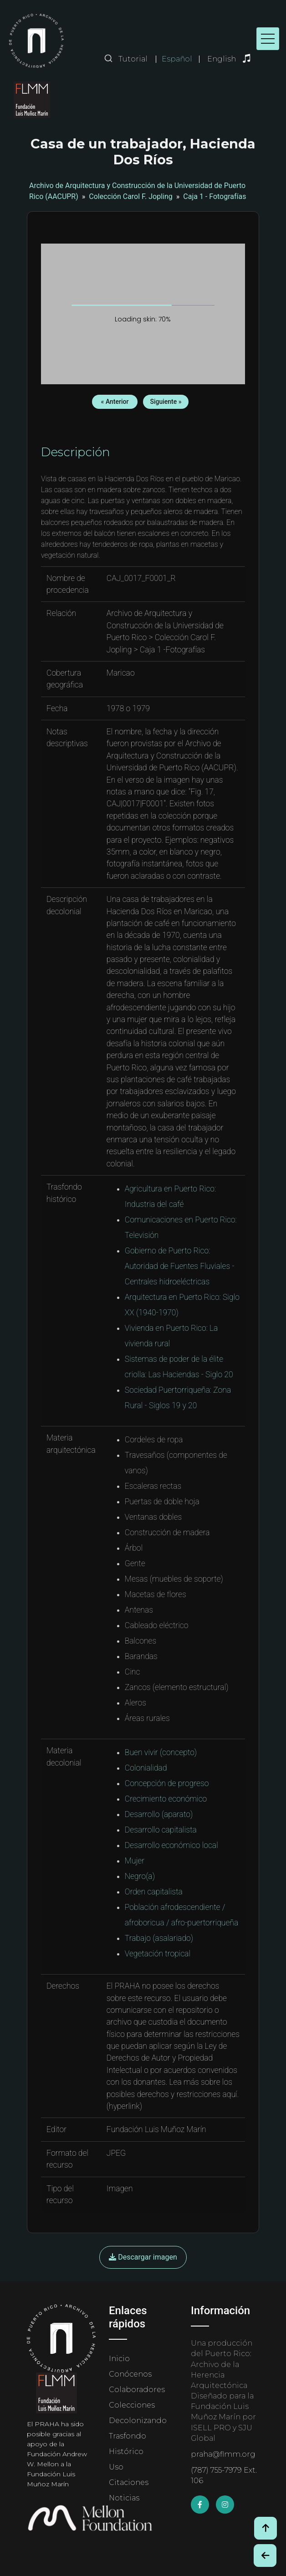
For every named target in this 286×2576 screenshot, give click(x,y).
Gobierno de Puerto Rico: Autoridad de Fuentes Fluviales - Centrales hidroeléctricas (180, 1266)
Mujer (134, 1860)
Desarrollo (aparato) (159, 1814)
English (221, 59)
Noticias (124, 2498)
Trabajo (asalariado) (159, 1938)
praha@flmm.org (223, 2454)
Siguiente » (165, 401)
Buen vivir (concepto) (161, 1752)
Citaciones (128, 2482)
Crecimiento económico (166, 1798)
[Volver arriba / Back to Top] (265, 2528)
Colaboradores (137, 2389)
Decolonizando (138, 2420)
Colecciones (132, 2405)
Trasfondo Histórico (127, 2444)
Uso (116, 2467)
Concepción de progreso (167, 1783)
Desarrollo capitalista (161, 1829)
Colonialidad (146, 1767)
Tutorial (133, 59)
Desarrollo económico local (171, 1845)
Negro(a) (140, 1876)
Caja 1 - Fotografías (214, 196)
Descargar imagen (143, 2257)
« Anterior (115, 401)
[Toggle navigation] (267, 38)
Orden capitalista (154, 1891)
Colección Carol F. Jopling (131, 196)
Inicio (119, 2358)
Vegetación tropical (158, 1953)
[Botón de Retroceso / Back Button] (265, 2555)
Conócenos (130, 2374)
